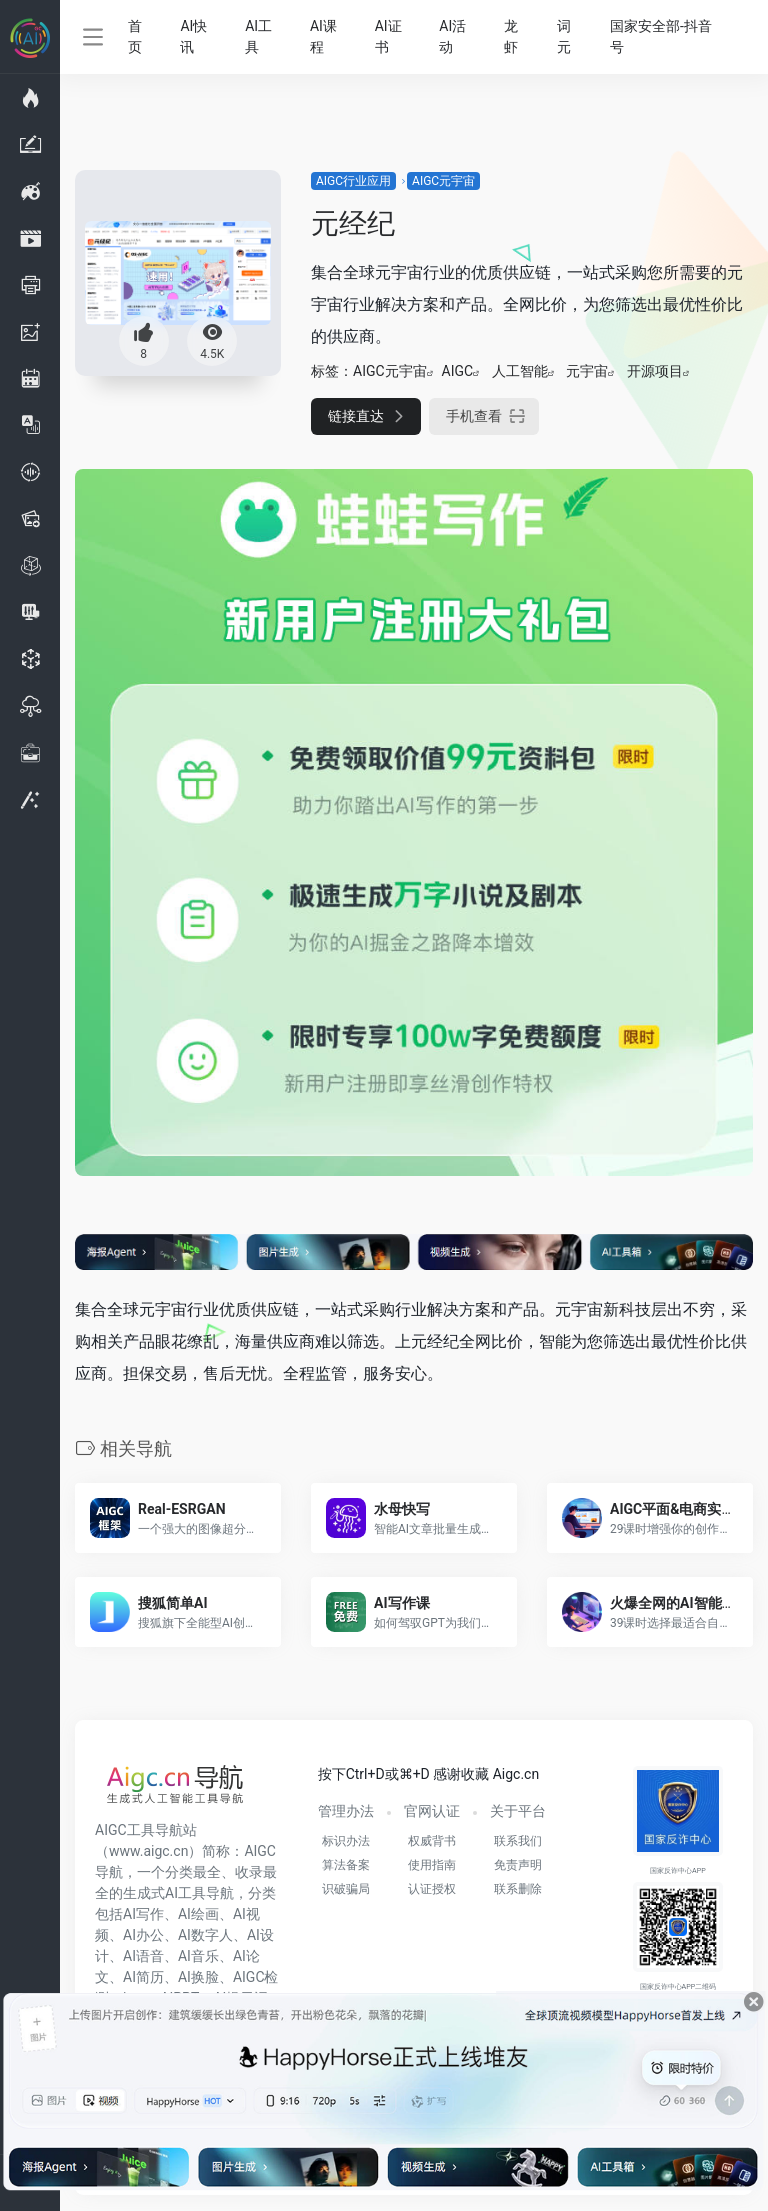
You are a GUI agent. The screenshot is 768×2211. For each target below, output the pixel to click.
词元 (564, 36)
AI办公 (143, 1935)
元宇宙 (587, 371)
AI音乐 (198, 1956)
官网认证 (432, 1811)
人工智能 (520, 371)
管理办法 (346, 1811)
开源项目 (655, 371)
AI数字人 (205, 1935)
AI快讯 (193, 36)
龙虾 (511, 36)
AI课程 (323, 36)
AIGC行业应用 (353, 181)
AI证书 (388, 36)
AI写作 (143, 1914)
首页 (135, 36)
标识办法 (346, 1841)
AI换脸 (198, 1977)
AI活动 (452, 36)
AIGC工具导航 (139, 1830)
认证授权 (432, 1889)
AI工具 (258, 36)
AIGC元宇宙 (443, 181)
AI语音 (143, 1956)
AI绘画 (198, 1914)
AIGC (458, 371)
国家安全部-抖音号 (661, 36)
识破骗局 (346, 1889)
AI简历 (143, 1977)
